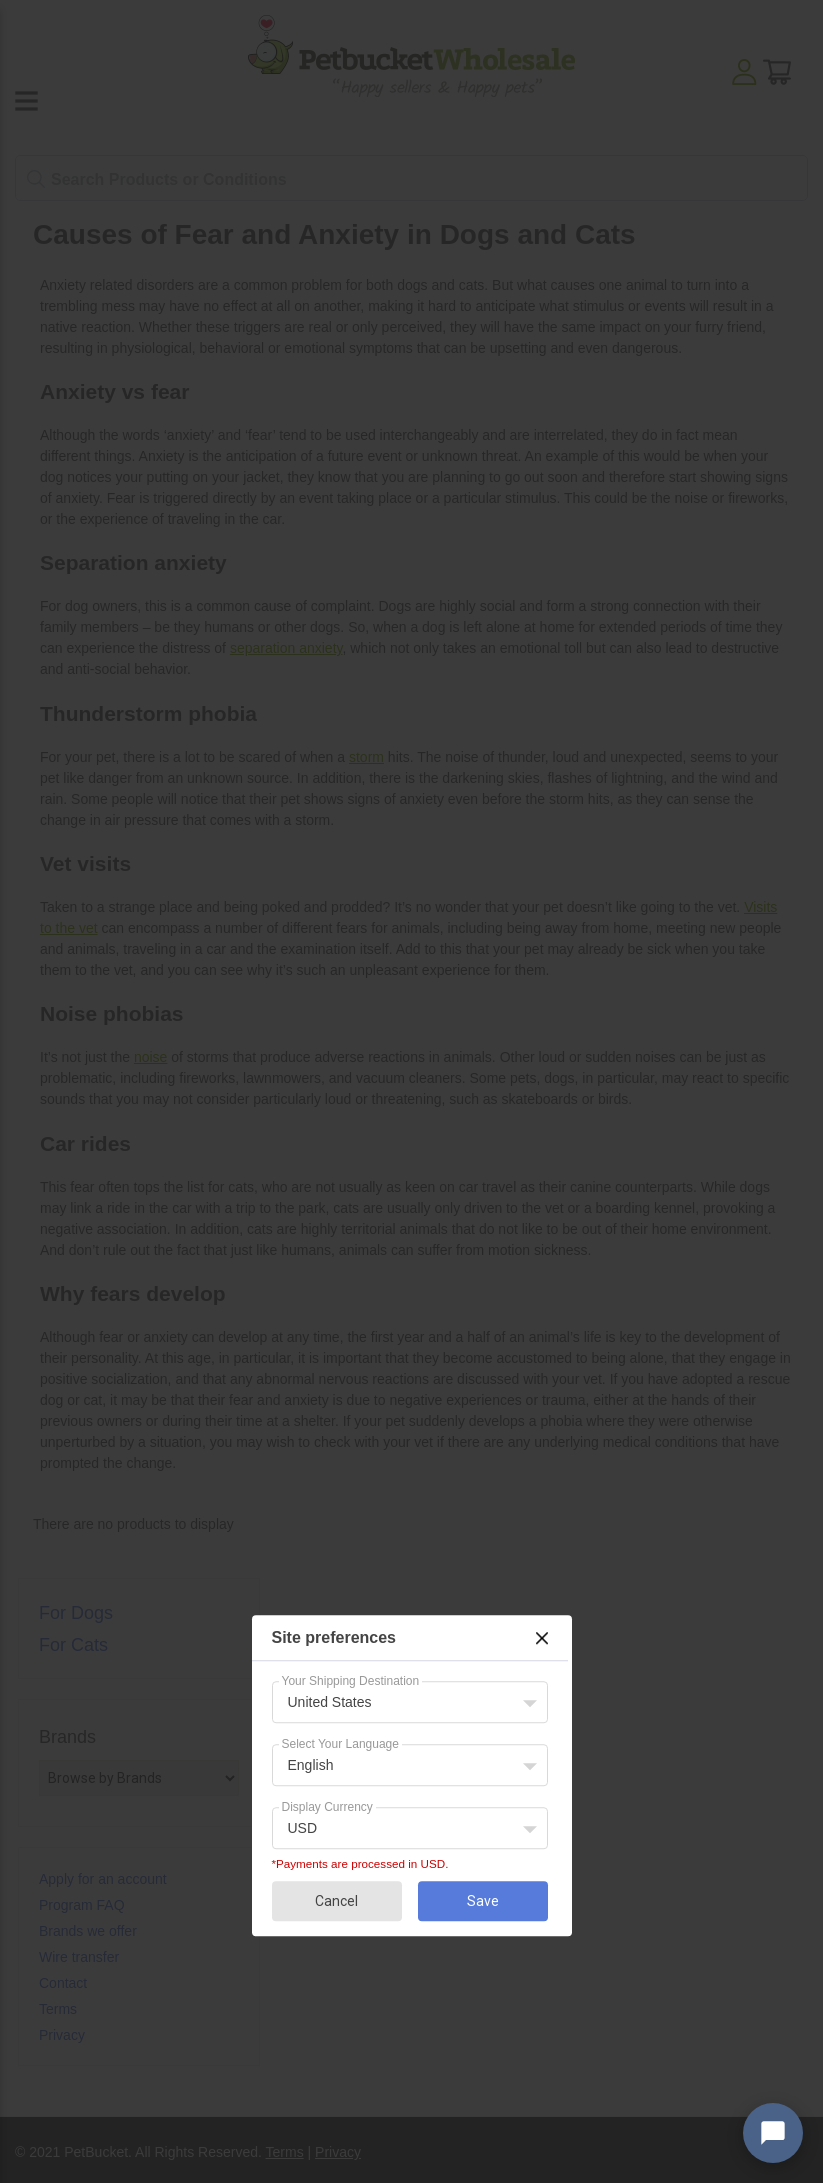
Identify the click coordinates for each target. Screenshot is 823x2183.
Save (483, 1901)
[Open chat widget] (773, 2133)
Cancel (336, 1901)
